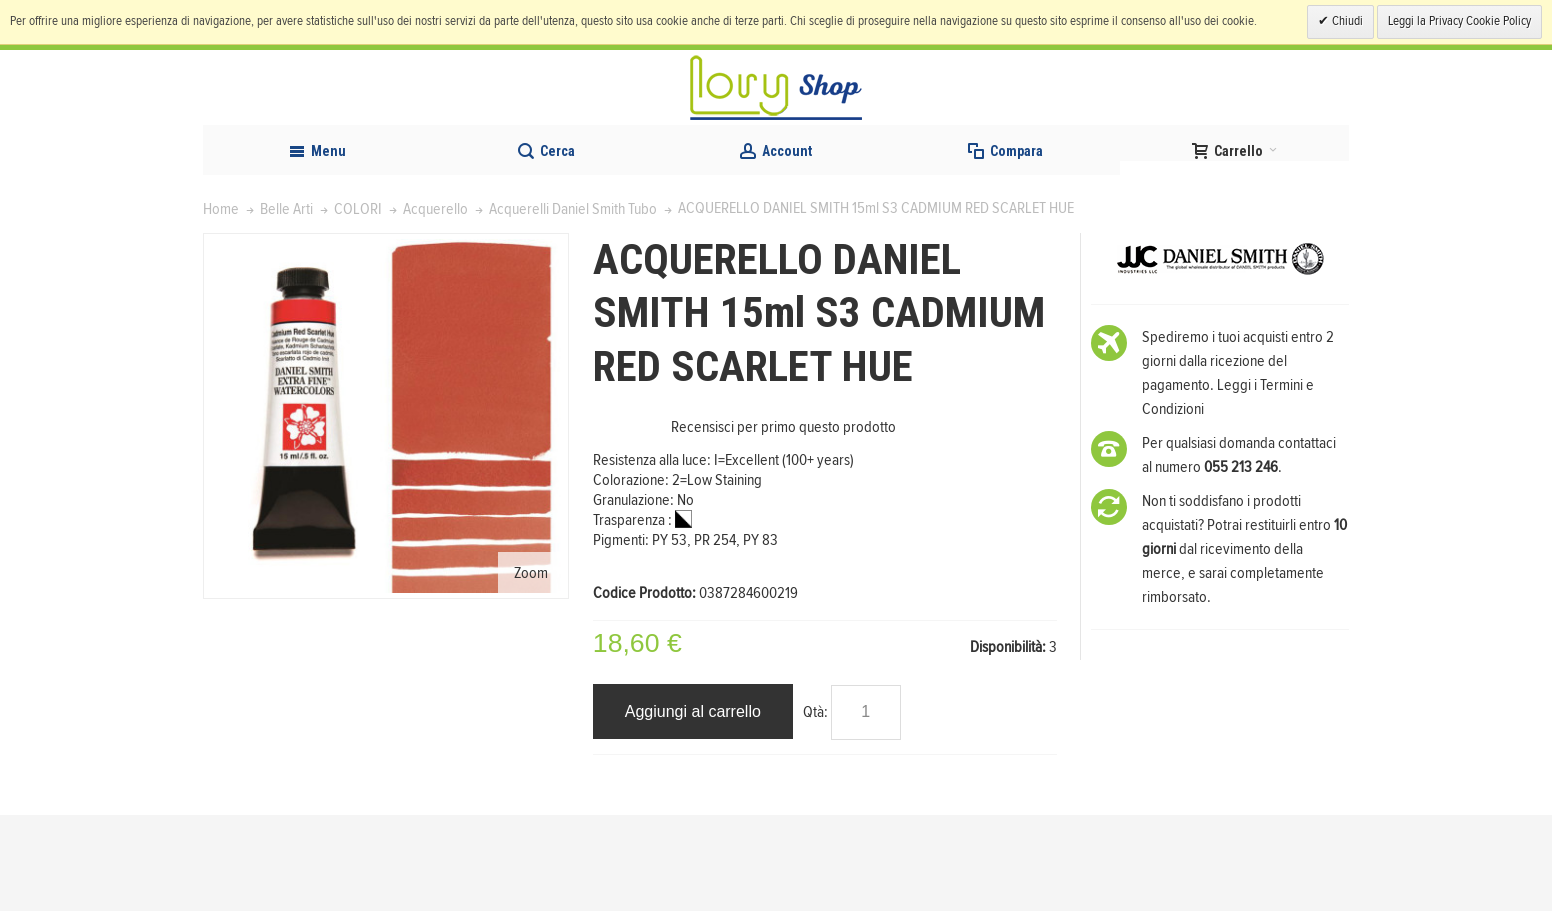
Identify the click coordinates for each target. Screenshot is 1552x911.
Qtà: (815, 807)
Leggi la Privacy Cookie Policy (1459, 21)
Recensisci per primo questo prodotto (783, 523)
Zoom (531, 668)
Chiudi (1346, 21)
